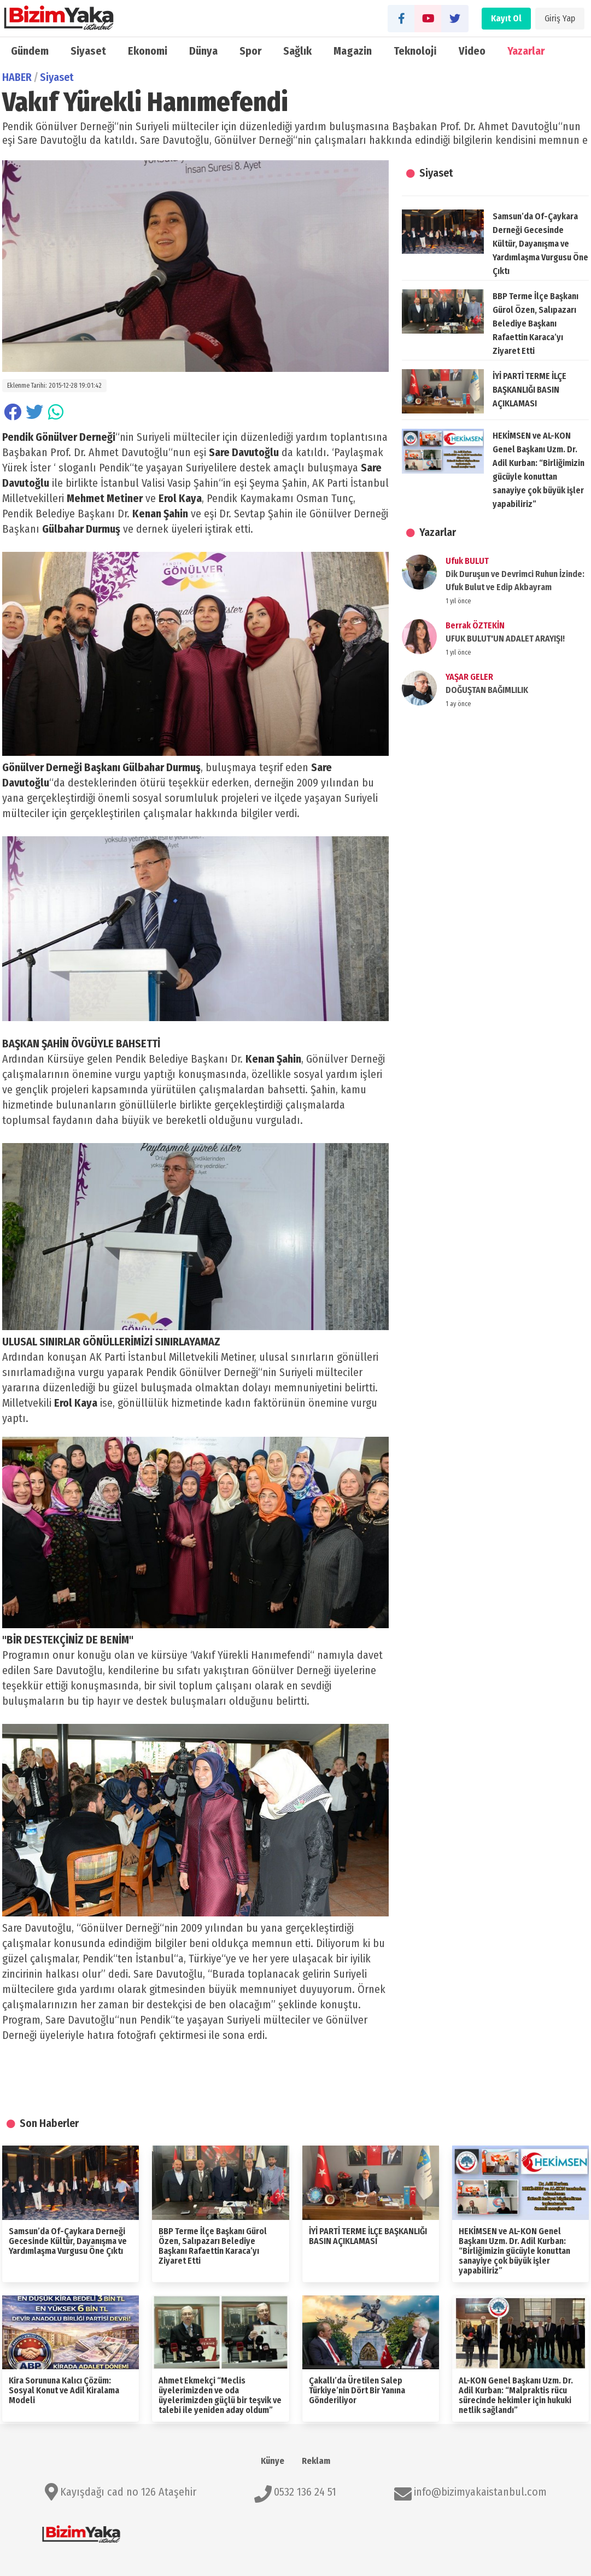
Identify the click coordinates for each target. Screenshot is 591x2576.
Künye (272, 2461)
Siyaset (88, 50)
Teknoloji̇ (415, 50)
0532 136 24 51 (305, 2491)
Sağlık (297, 50)
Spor (250, 50)
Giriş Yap (560, 18)
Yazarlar (526, 50)
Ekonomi (147, 50)
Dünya (203, 50)
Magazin (352, 50)
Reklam (316, 2461)
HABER (17, 77)
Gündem (30, 50)
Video (472, 50)
